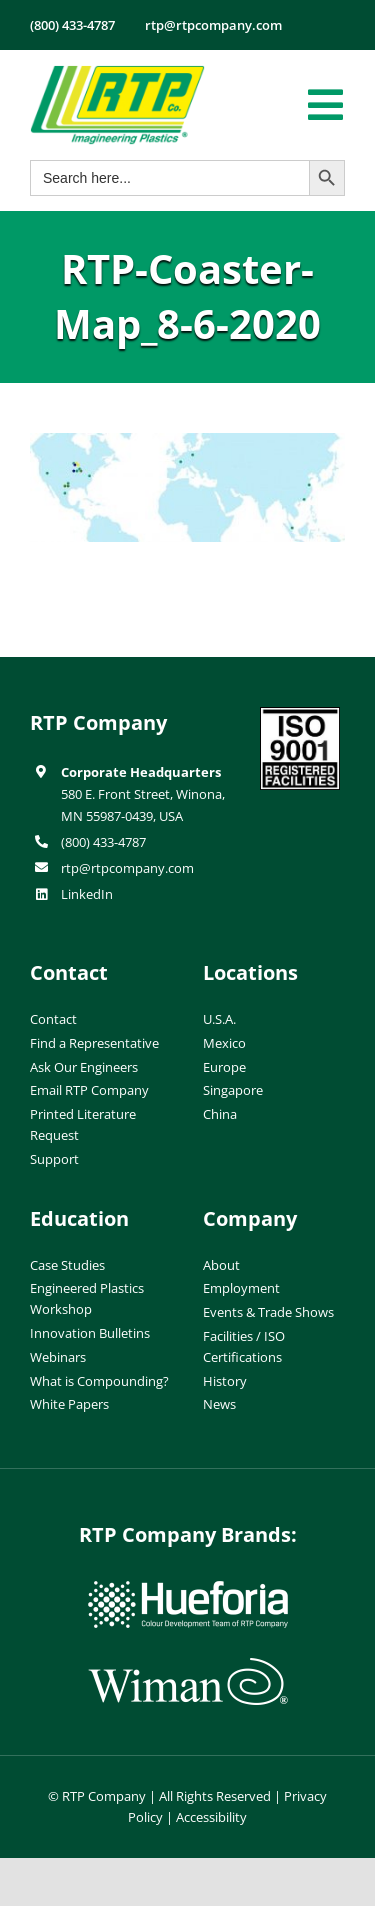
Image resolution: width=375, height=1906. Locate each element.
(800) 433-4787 (103, 842)
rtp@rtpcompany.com (127, 868)
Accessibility (211, 1817)
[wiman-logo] (188, 1666)
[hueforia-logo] (188, 1589)
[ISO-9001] (300, 715)
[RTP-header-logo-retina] (117, 73)
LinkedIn (87, 894)
